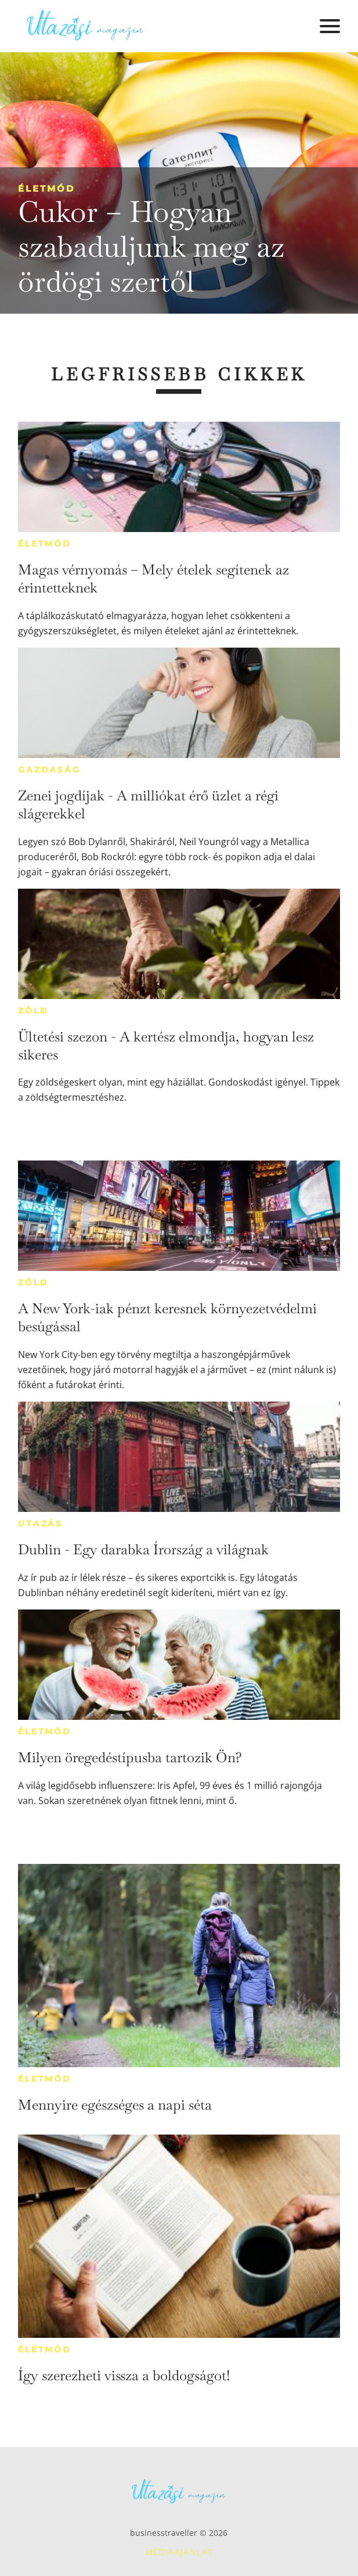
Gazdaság (49, 769)
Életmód (46, 188)
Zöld (33, 1010)
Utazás (40, 1523)
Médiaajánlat (179, 2551)
